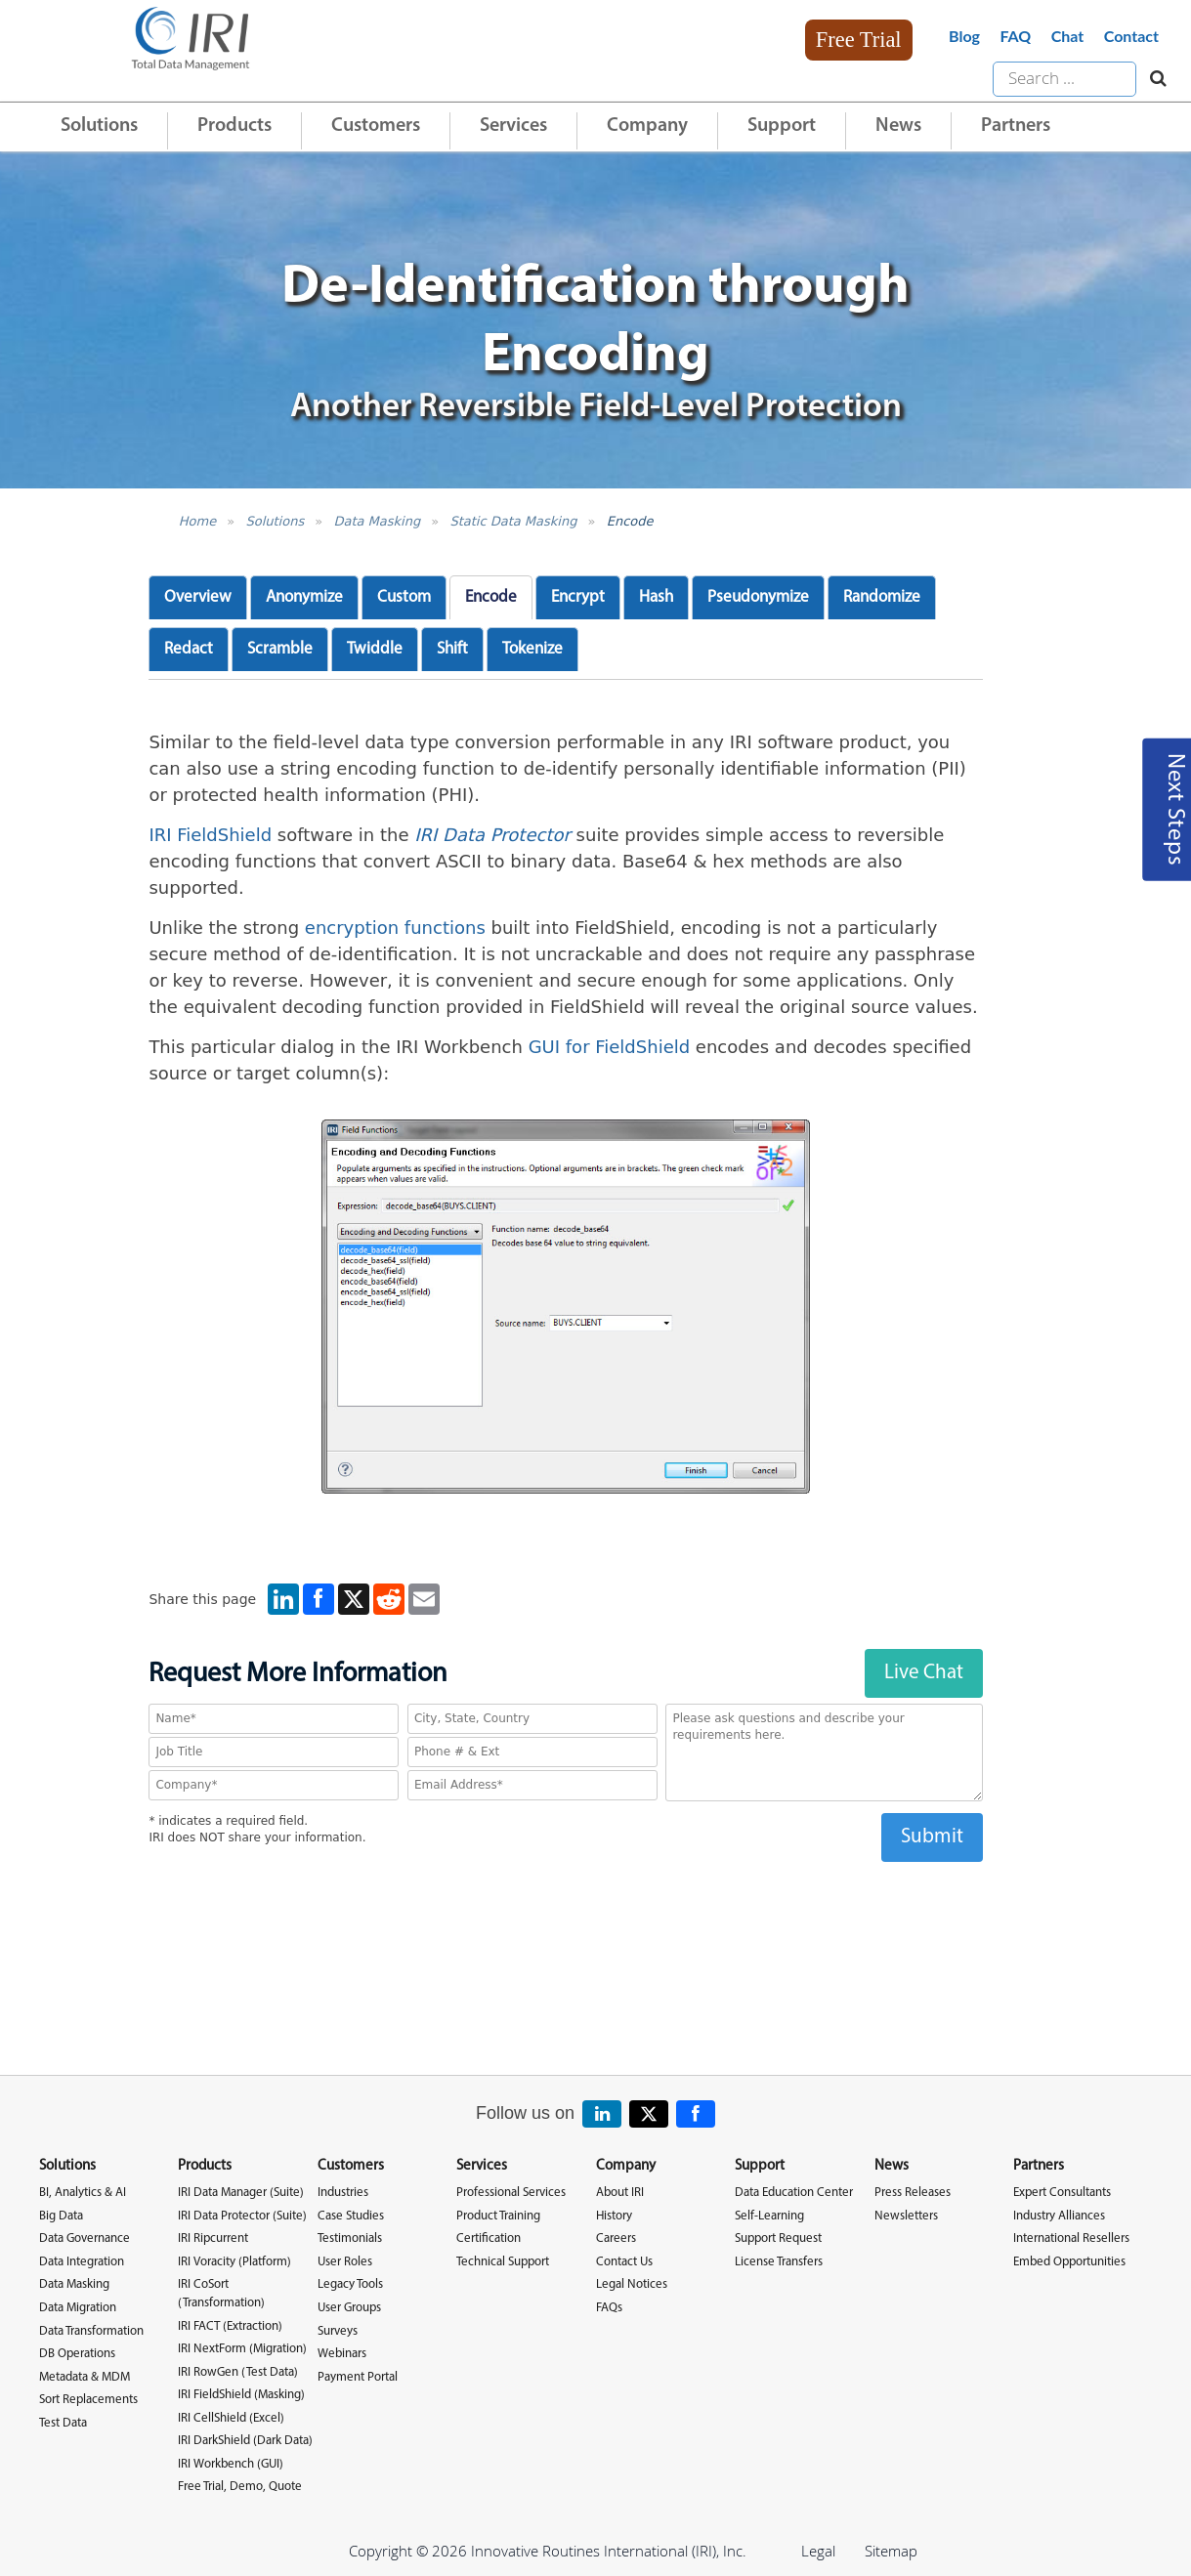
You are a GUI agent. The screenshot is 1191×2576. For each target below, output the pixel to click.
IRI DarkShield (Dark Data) (245, 2440)
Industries (343, 2192)
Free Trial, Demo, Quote (240, 2486)
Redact (188, 649)
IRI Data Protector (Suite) (242, 2216)
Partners (1015, 126)
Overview (198, 597)
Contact (1131, 35)
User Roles (345, 2262)
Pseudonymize (758, 597)
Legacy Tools (350, 2284)
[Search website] (1153, 79)
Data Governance (84, 2238)
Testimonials (350, 2238)
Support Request (778, 2238)
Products (234, 126)
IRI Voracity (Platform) (234, 2262)
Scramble (280, 649)
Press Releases (912, 2192)
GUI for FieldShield (610, 1046)
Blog (964, 35)
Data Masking (376, 521)
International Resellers (1071, 2238)
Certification (488, 2238)
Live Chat (923, 1673)
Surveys (338, 2331)
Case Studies (351, 2216)
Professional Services (511, 2192)
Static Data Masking (512, 521)
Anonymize (304, 597)
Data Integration (81, 2262)
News (898, 126)
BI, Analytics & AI (82, 2192)
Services (513, 126)
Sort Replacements (88, 2399)
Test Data (63, 2423)
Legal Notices (631, 2284)
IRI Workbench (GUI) (230, 2464)
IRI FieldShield (210, 834)
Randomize (881, 597)
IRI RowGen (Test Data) (238, 2372)
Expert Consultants (1062, 2192)
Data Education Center (794, 2192)
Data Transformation (91, 2331)
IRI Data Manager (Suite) (241, 2192)
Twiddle (375, 649)
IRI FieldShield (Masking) (241, 2394)
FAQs (609, 2308)
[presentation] (565, 1900)
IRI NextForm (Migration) (242, 2349)
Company (647, 126)
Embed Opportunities (1069, 2262)
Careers (616, 2238)
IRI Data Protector (492, 834)
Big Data (61, 2216)
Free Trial (859, 39)
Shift (452, 649)
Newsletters (906, 2216)
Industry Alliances (1059, 2216)
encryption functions (395, 927)
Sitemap (891, 2550)
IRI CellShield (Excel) (231, 2418)
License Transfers (779, 2262)
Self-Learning (769, 2216)
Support (781, 126)
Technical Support (502, 2262)
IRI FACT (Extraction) (230, 2326)
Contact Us (624, 2262)
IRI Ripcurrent (213, 2238)
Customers (375, 126)
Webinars (342, 2353)
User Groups (349, 2308)
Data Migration (77, 2308)
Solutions (99, 126)
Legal (818, 2550)
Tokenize (532, 649)
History (614, 2216)
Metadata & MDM (84, 2377)
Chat (1068, 35)
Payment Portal (358, 2377)
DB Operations (77, 2353)
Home (197, 521)
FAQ (1015, 35)
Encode (630, 521)
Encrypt (578, 597)
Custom (404, 597)
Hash (656, 597)
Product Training (498, 2216)
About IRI (620, 2192)
